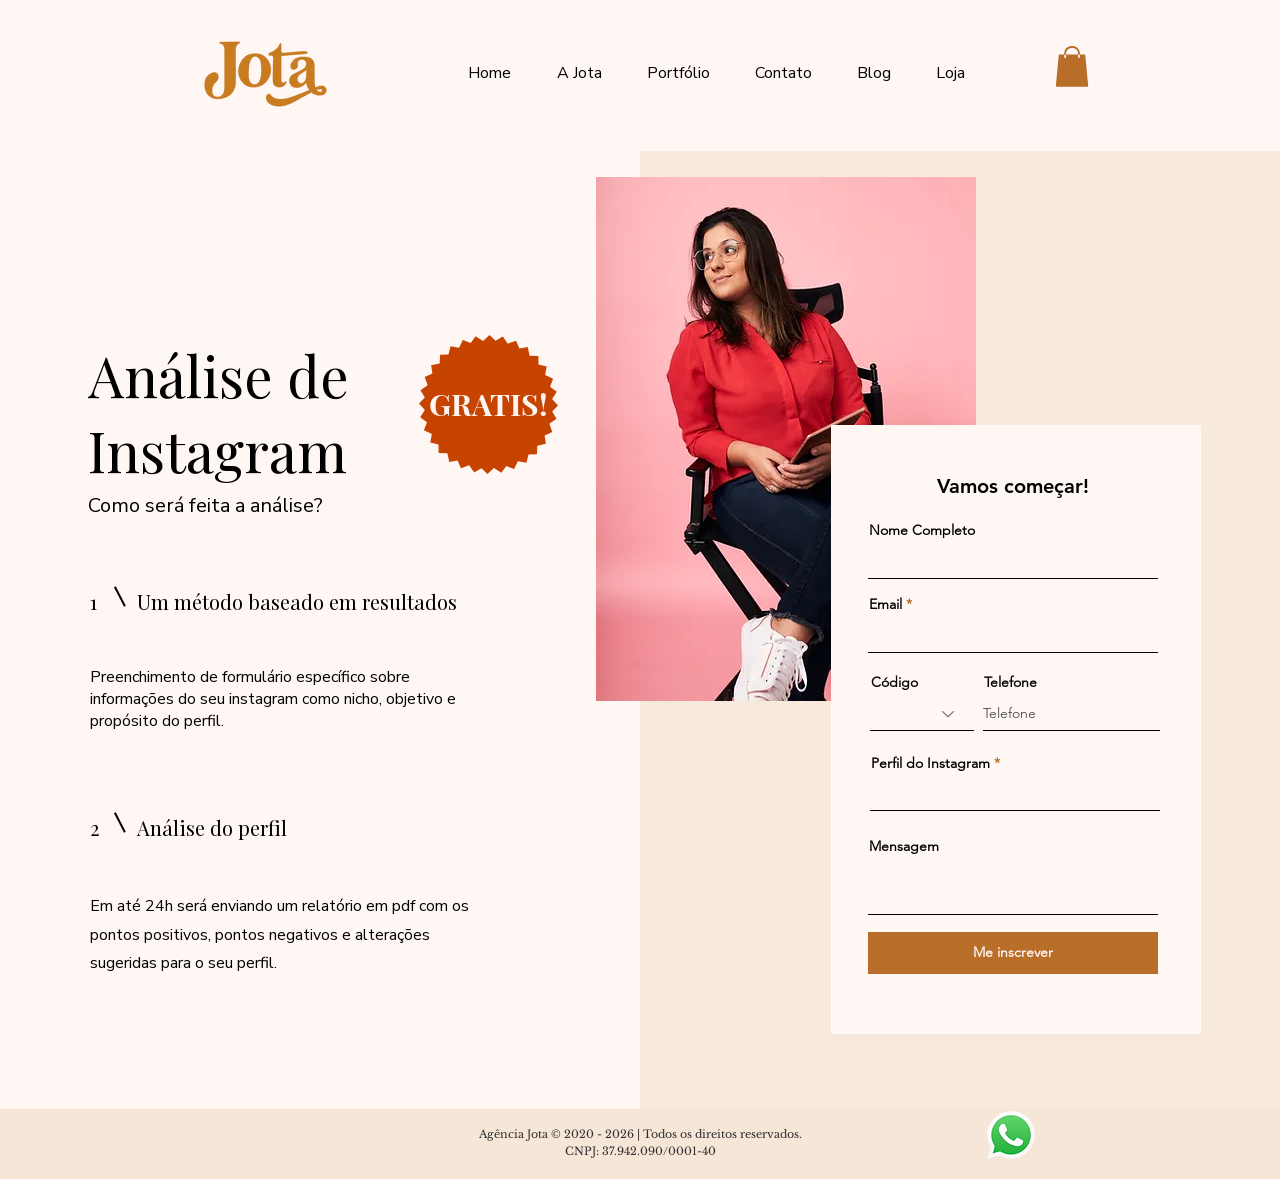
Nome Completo (922, 530)
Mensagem (904, 846)
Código (894, 682)
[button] (1072, 66)
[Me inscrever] (1013, 953)
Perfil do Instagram (930, 763)
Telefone (1010, 682)
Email (885, 604)
